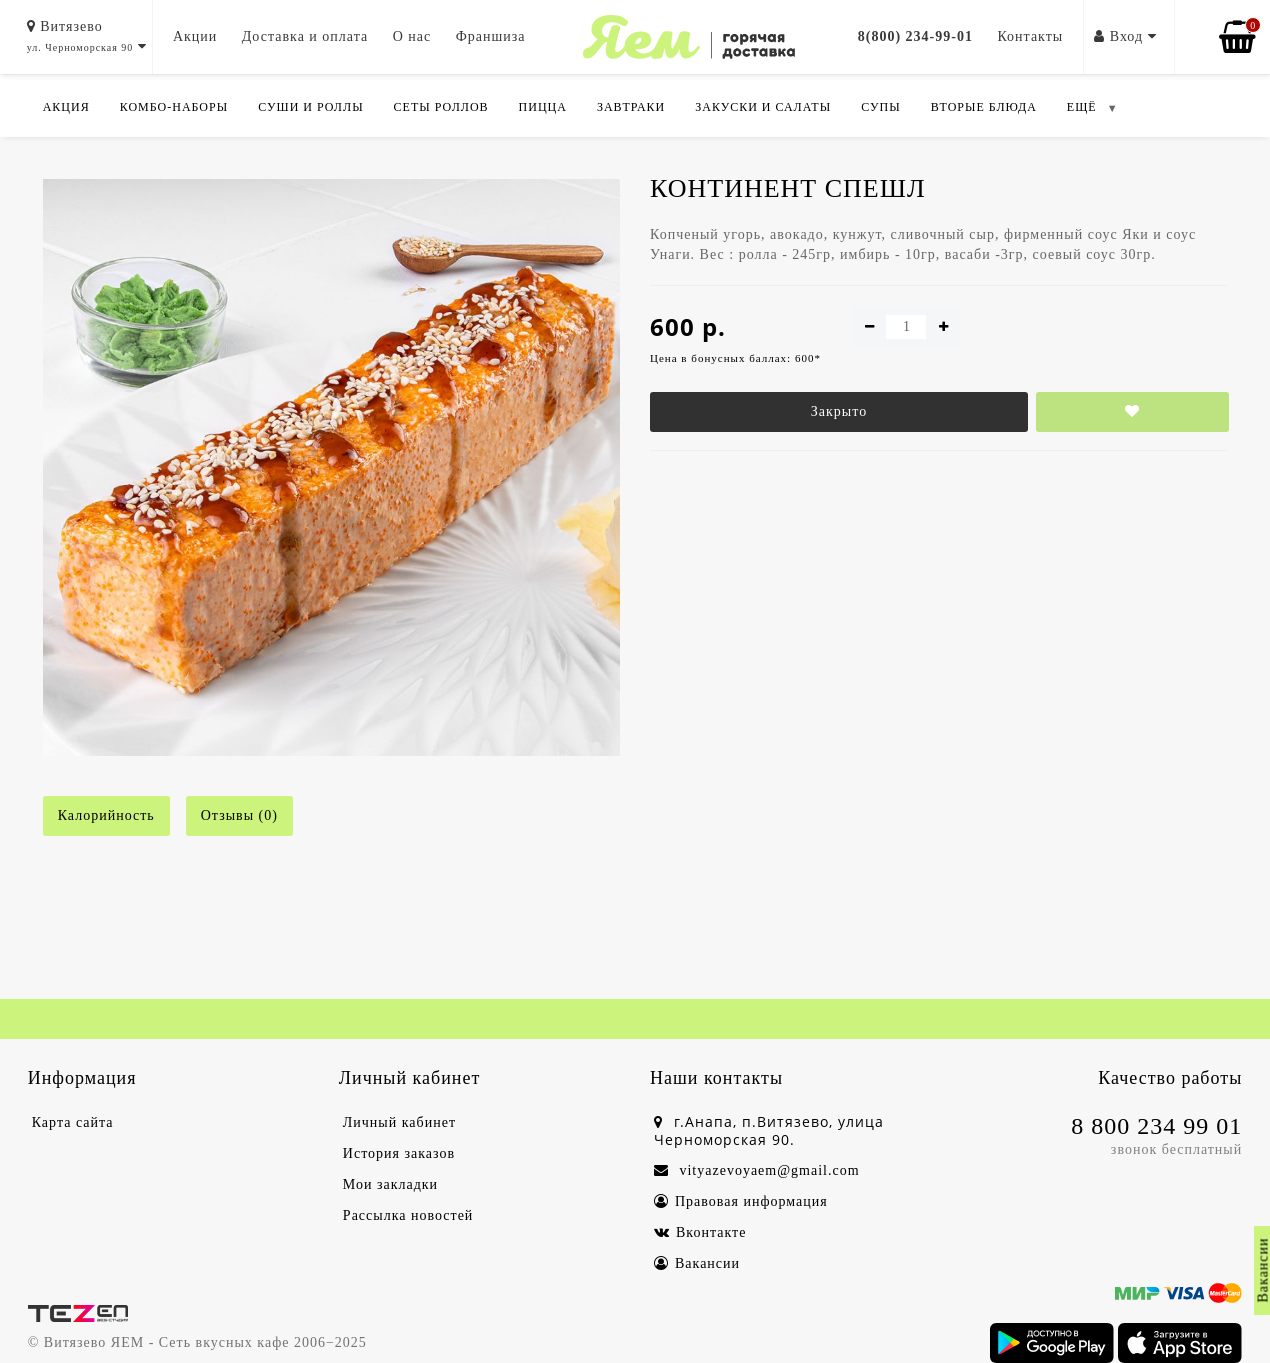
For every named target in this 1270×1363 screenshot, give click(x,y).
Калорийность (106, 815)
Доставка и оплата (305, 36)
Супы (880, 107)
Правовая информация (741, 1201)
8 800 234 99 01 (1156, 1126)
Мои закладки (390, 1184)
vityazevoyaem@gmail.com (757, 1170)
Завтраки (631, 107)
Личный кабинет (399, 1122)
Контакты (1030, 36)
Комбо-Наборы (174, 107)
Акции (195, 36)
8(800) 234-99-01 (915, 36)
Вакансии (697, 1263)
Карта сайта (73, 1122)
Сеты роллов (441, 107)
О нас (412, 36)
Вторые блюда (984, 107)
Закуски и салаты (763, 107)
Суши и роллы (310, 107)
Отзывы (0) (239, 815)
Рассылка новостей (408, 1215)
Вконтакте (700, 1232)
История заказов (399, 1153)
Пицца (543, 107)
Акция (66, 107)
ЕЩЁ (1082, 107)
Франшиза (491, 36)
